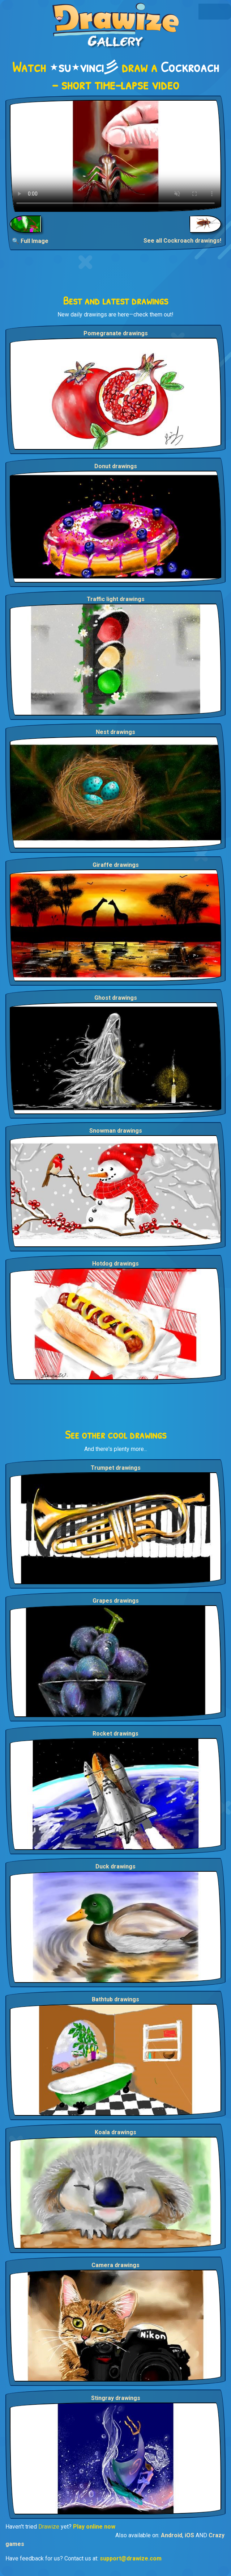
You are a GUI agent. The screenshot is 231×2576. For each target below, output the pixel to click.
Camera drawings (115, 2265)
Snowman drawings (115, 1130)
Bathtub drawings (115, 1999)
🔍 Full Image (30, 241)
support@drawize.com (131, 2558)
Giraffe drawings (116, 864)
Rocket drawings (115, 1733)
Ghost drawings (115, 997)
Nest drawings (115, 732)
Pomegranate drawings (116, 333)
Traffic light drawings (116, 599)
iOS (189, 2535)
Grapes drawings (116, 1600)
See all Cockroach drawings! (182, 240)
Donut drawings (115, 466)
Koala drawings (115, 2132)
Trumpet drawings (116, 1467)
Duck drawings (115, 1866)
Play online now (94, 2526)
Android (171, 2535)
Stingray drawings (115, 2398)
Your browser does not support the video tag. (115, 156)
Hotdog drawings (115, 1263)
